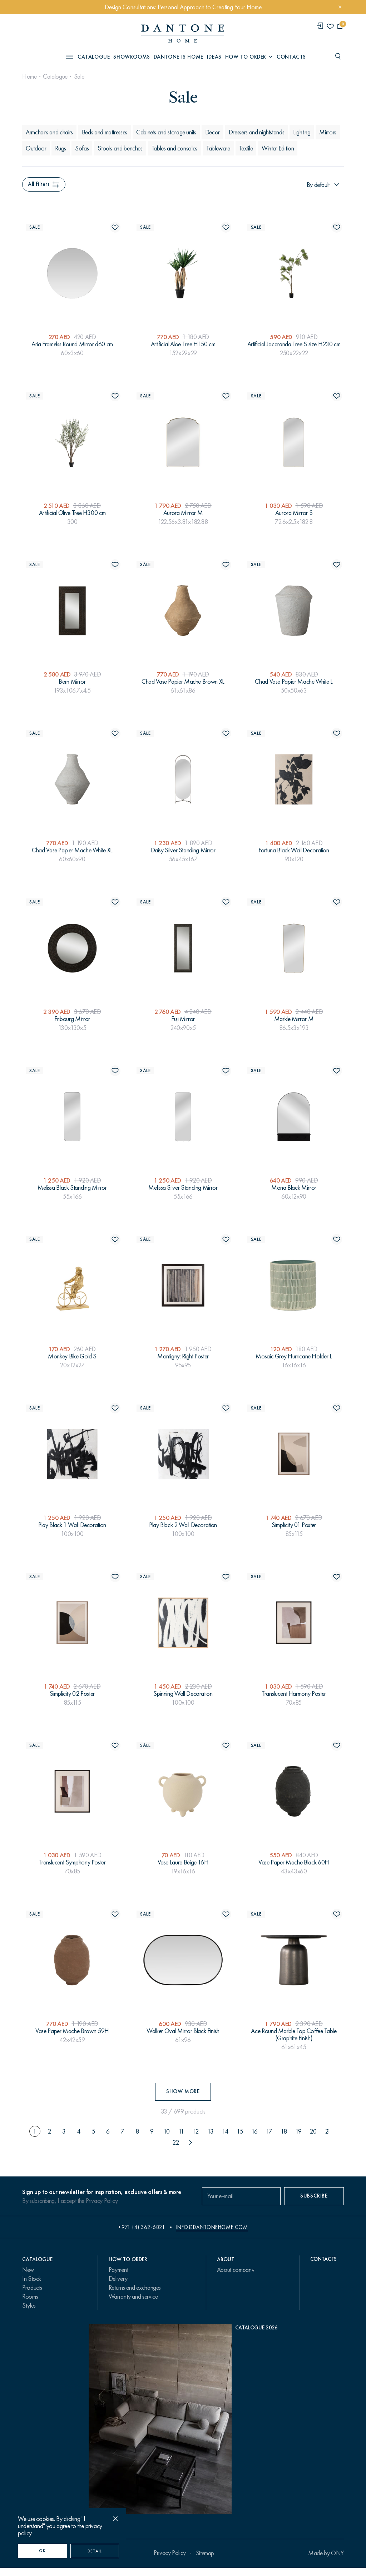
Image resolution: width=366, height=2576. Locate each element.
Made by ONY (326, 2561)
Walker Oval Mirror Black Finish (183, 2031)
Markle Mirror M (294, 1018)
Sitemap (205, 2561)
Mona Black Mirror (293, 1187)
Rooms (30, 2296)
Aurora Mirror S (294, 512)
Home (29, 76)
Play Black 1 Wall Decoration (72, 1525)
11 (181, 2131)
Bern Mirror (72, 681)
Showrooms (131, 57)
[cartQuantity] (340, 26)
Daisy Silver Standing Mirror (183, 850)
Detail (95, 2550)
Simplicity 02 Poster (72, 1693)
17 (269, 2131)
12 (196, 2131)
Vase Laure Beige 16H (183, 1862)
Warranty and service (133, 2296)
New (28, 2269)
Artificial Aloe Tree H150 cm (183, 344)
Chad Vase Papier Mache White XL (72, 850)
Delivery (118, 2278)
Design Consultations (133, 2305)
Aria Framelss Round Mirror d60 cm (72, 344)
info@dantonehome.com (212, 2227)
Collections (35, 2314)
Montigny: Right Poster (183, 1356)
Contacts (291, 57)
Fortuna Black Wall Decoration (293, 850)
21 (328, 2131)
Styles (29, 2305)
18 (284, 2131)
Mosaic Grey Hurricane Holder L (294, 1356)
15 (240, 2131)
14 (225, 2131)
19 (298, 2131)
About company (235, 2269)
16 (254, 2131)
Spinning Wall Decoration (182, 1693)
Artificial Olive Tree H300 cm (72, 512)
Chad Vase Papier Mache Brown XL (183, 681)
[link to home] (182, 33)
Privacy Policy (102, 2201)
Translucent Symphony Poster (72, 1862)
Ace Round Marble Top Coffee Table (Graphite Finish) (293, 2034)
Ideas (214, 57)
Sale (79, 76)
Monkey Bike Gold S (72, 1356)
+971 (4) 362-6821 (141, 2227)
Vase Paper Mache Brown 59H (72, 2031)
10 (166, 2131)
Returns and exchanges (135, 2287)
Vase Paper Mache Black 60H (293, 1862)
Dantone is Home (178, 57)
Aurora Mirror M (183, 512)
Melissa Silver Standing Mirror (182, 1187)
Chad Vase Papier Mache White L (293, 681)
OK (42, 2550)
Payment (118, 2269)
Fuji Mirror (183, 1018)
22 (175, 2142)
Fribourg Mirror (72, 1018)
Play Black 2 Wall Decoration (183, 1525)
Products (32, 2287)
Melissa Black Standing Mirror (72, 1187)
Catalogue (55, 76)
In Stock (31, 2278)
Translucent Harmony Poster (294, 1693)
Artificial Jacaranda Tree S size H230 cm (294, 344)
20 (313, 2131)
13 (210, 2131)
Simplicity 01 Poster (294, 1525)
